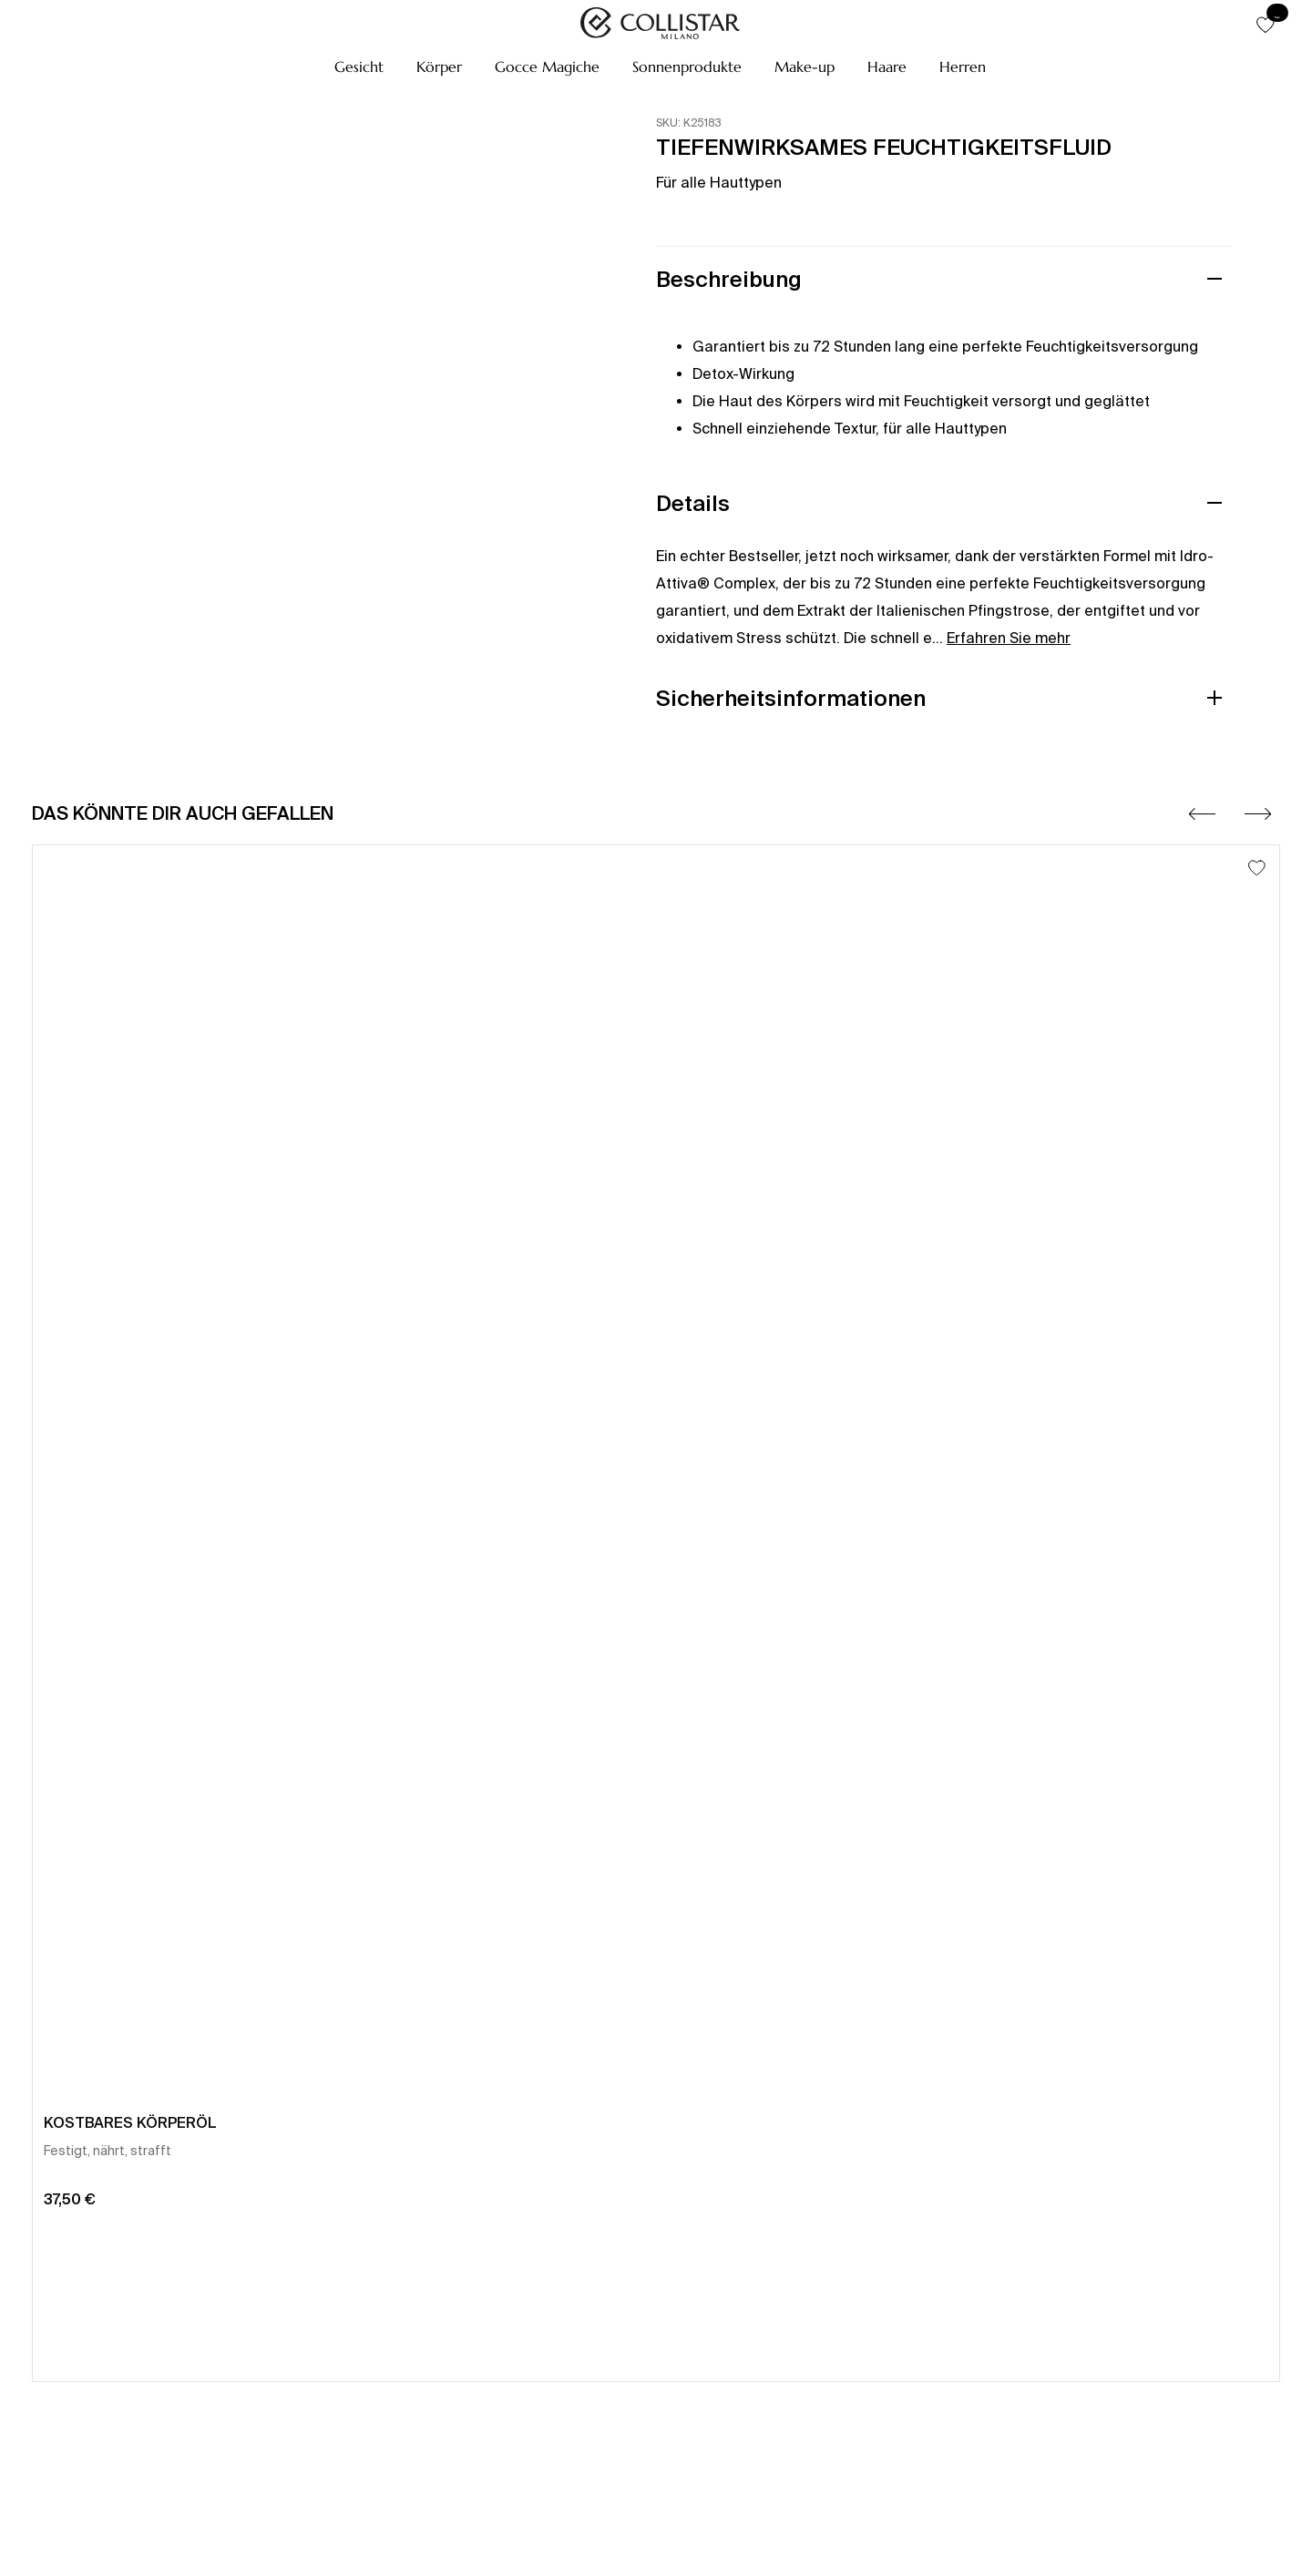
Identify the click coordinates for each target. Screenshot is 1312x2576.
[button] (359, 66)
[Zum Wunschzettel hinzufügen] (1256, 867)
